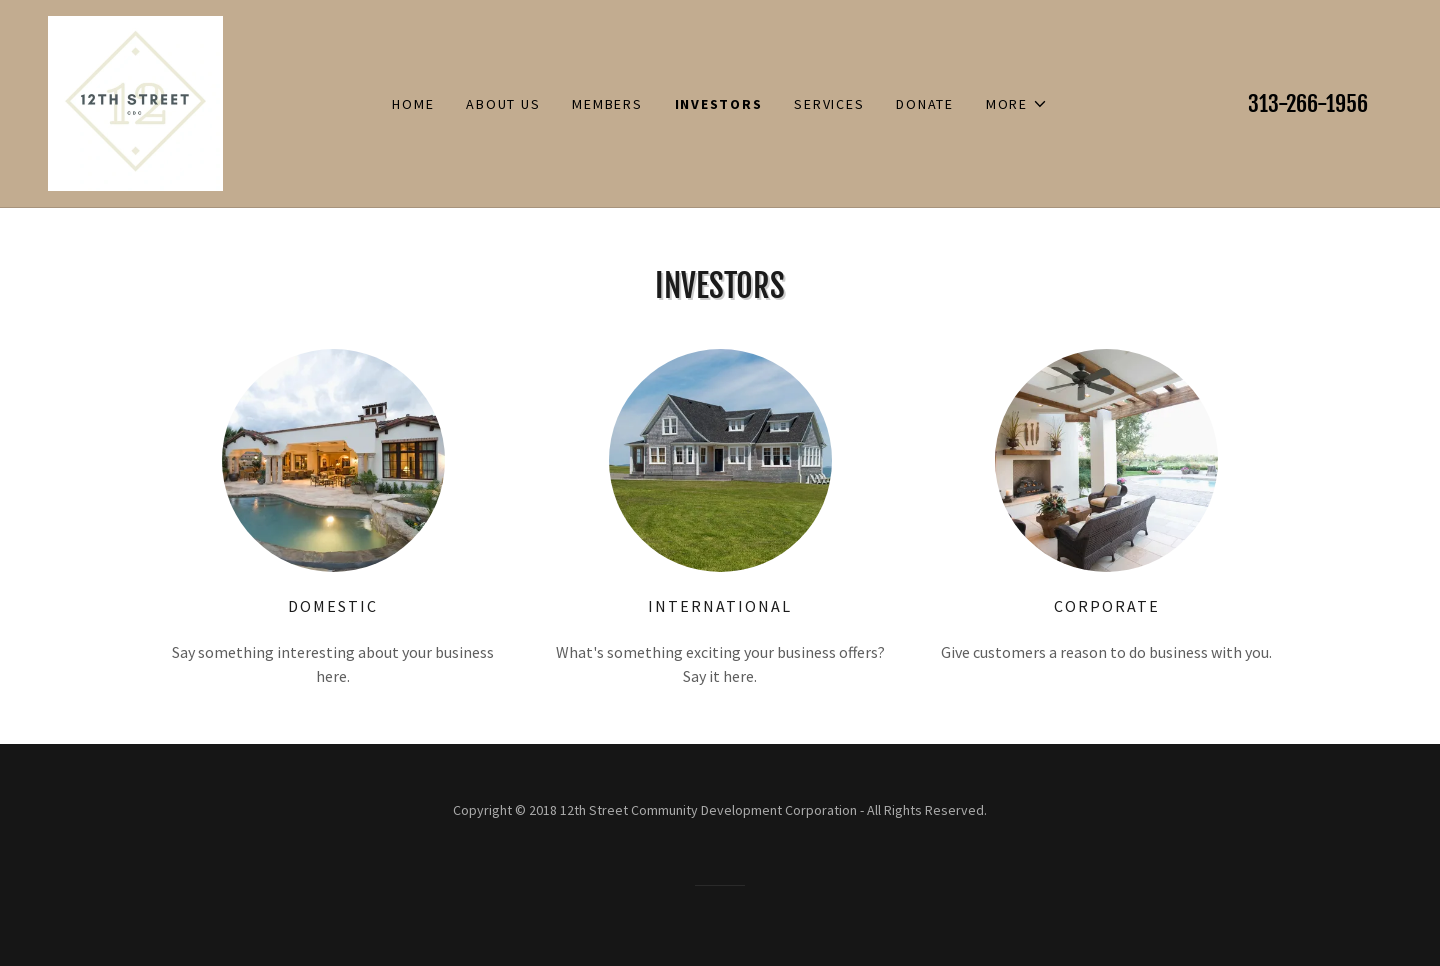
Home (413, 104)
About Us (503, 104)
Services (829, 104)
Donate (925, 104)
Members (607, 104)
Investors (719, 104)
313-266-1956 (1308, 103)
